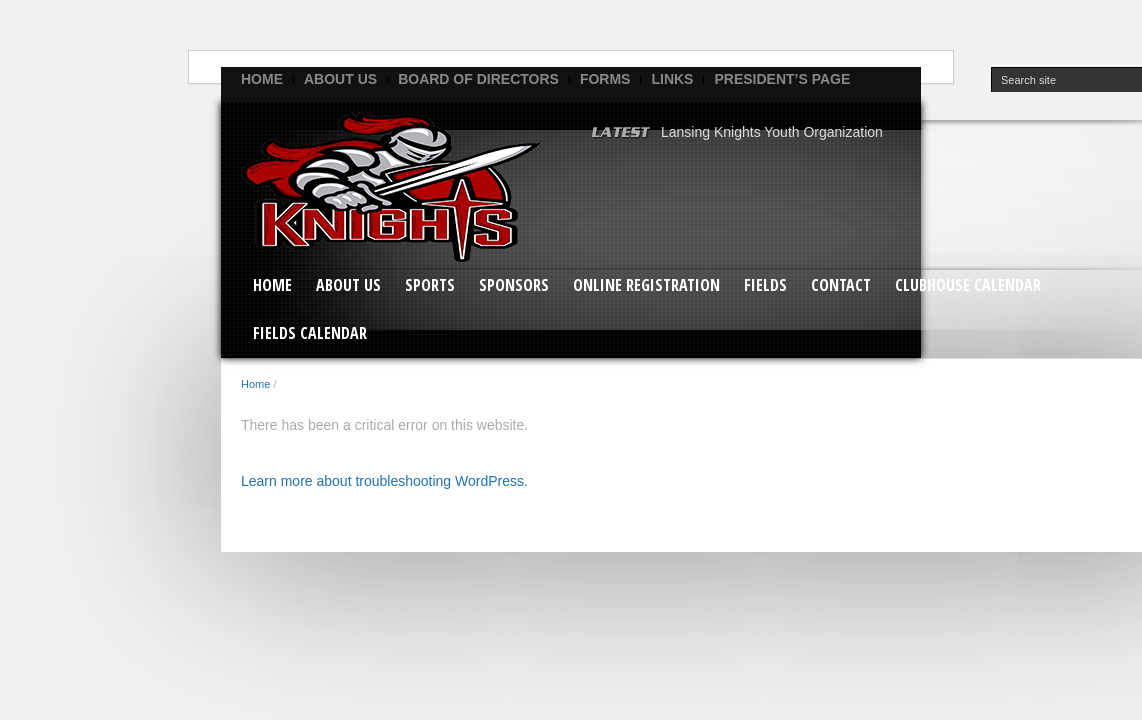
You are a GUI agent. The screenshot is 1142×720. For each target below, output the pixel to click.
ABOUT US (340, 79)
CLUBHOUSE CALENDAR (968, 285)
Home (262, 79)
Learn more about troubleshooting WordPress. (384, 481)
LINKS (672, 79)
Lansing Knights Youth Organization (772, 132)
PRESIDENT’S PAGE (782, 79)
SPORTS (430, 285)
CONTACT (841, 285)
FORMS (605, 79)
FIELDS (765, 285)
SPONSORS (514, 285)
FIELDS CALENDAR (310, 333)
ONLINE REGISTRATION (646, 285)
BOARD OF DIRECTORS (478, 79)
